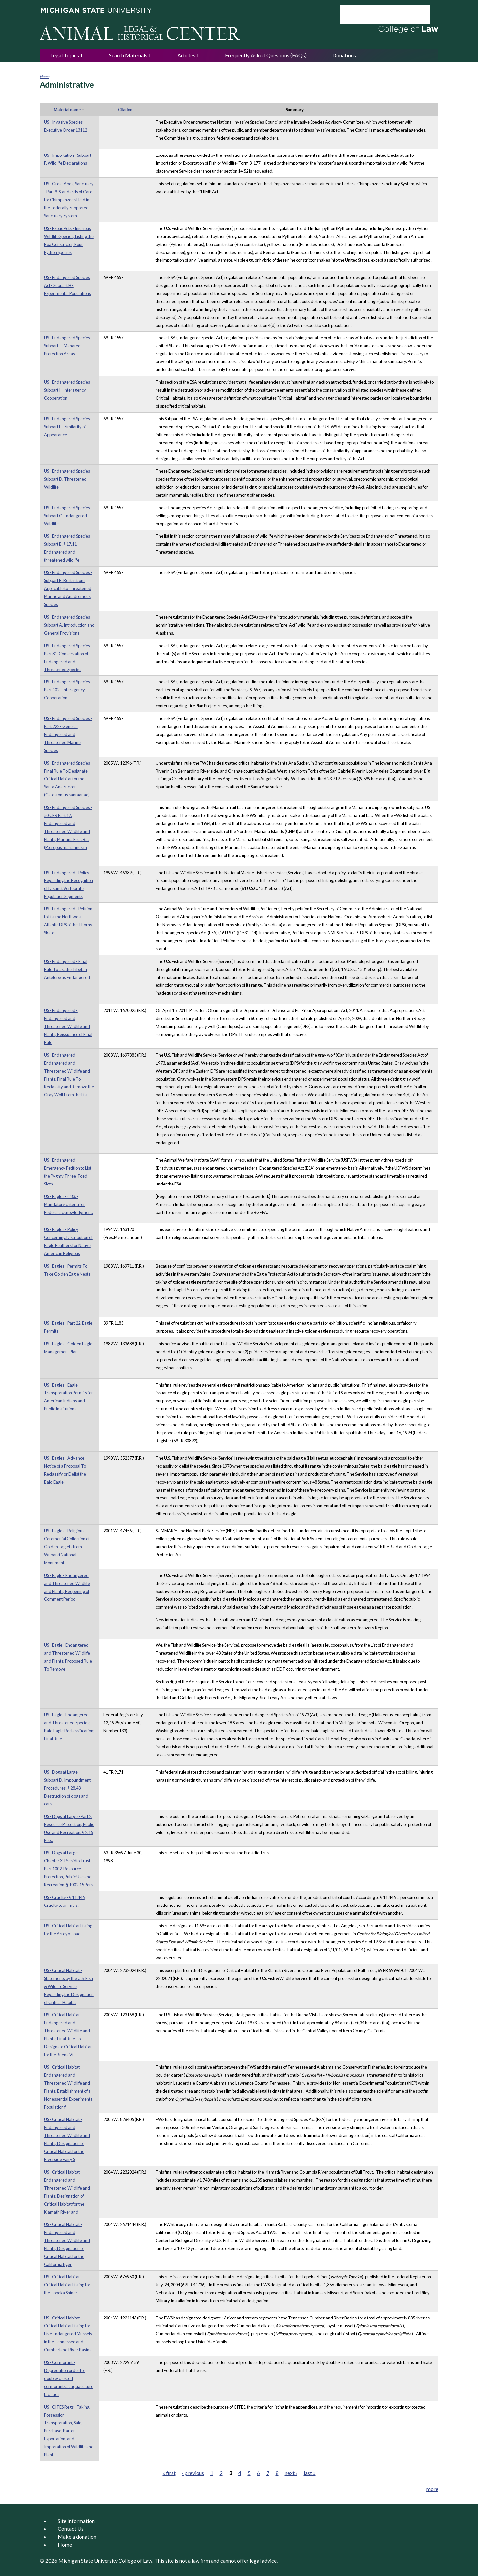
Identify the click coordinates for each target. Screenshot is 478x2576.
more (432, 2489)
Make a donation (77, 2536)
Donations (344, 55)
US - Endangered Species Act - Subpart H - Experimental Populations (67, 285)
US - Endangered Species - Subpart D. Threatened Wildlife (68, 479)
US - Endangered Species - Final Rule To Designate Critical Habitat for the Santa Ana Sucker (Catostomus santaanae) (68, 778)
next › (291, 2473)
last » (310, 2473)
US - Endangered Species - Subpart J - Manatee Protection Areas (68, 345)
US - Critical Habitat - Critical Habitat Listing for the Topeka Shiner (67, 2284)
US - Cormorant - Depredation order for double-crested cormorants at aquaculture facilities (68, 2378)
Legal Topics (64, 55)
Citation (125, 109)
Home (44, 76)
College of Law (135, 2560)
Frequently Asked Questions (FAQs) (266, 55)
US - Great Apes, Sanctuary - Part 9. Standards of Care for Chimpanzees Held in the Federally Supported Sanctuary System (69, 199)
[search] (376, 15)
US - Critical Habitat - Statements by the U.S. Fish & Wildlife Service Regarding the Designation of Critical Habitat (69, 1986)
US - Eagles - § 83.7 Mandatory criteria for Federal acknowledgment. (68, 1204)
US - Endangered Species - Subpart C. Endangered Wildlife (68, 515)
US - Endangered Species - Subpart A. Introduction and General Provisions (69, 625)
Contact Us (71, 2528)
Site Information (76, 2521)
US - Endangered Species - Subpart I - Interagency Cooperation (68, 390)
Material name (69, 109)
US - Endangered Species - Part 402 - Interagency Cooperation (68, 689)
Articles (186, 55)
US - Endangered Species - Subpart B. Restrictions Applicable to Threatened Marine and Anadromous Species (68, 588)
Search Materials (128, 55)
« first (169, 2473)
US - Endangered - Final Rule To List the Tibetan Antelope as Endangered (67, 969)
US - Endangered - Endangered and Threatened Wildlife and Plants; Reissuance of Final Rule (68, 1026)
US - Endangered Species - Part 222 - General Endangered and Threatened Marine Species (68, 734)
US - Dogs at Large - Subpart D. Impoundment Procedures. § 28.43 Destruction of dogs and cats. (67, 1787)
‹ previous (193, 2473)
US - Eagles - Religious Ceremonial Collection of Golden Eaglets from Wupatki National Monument (67, 1546)
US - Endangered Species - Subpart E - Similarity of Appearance (68, 426)
